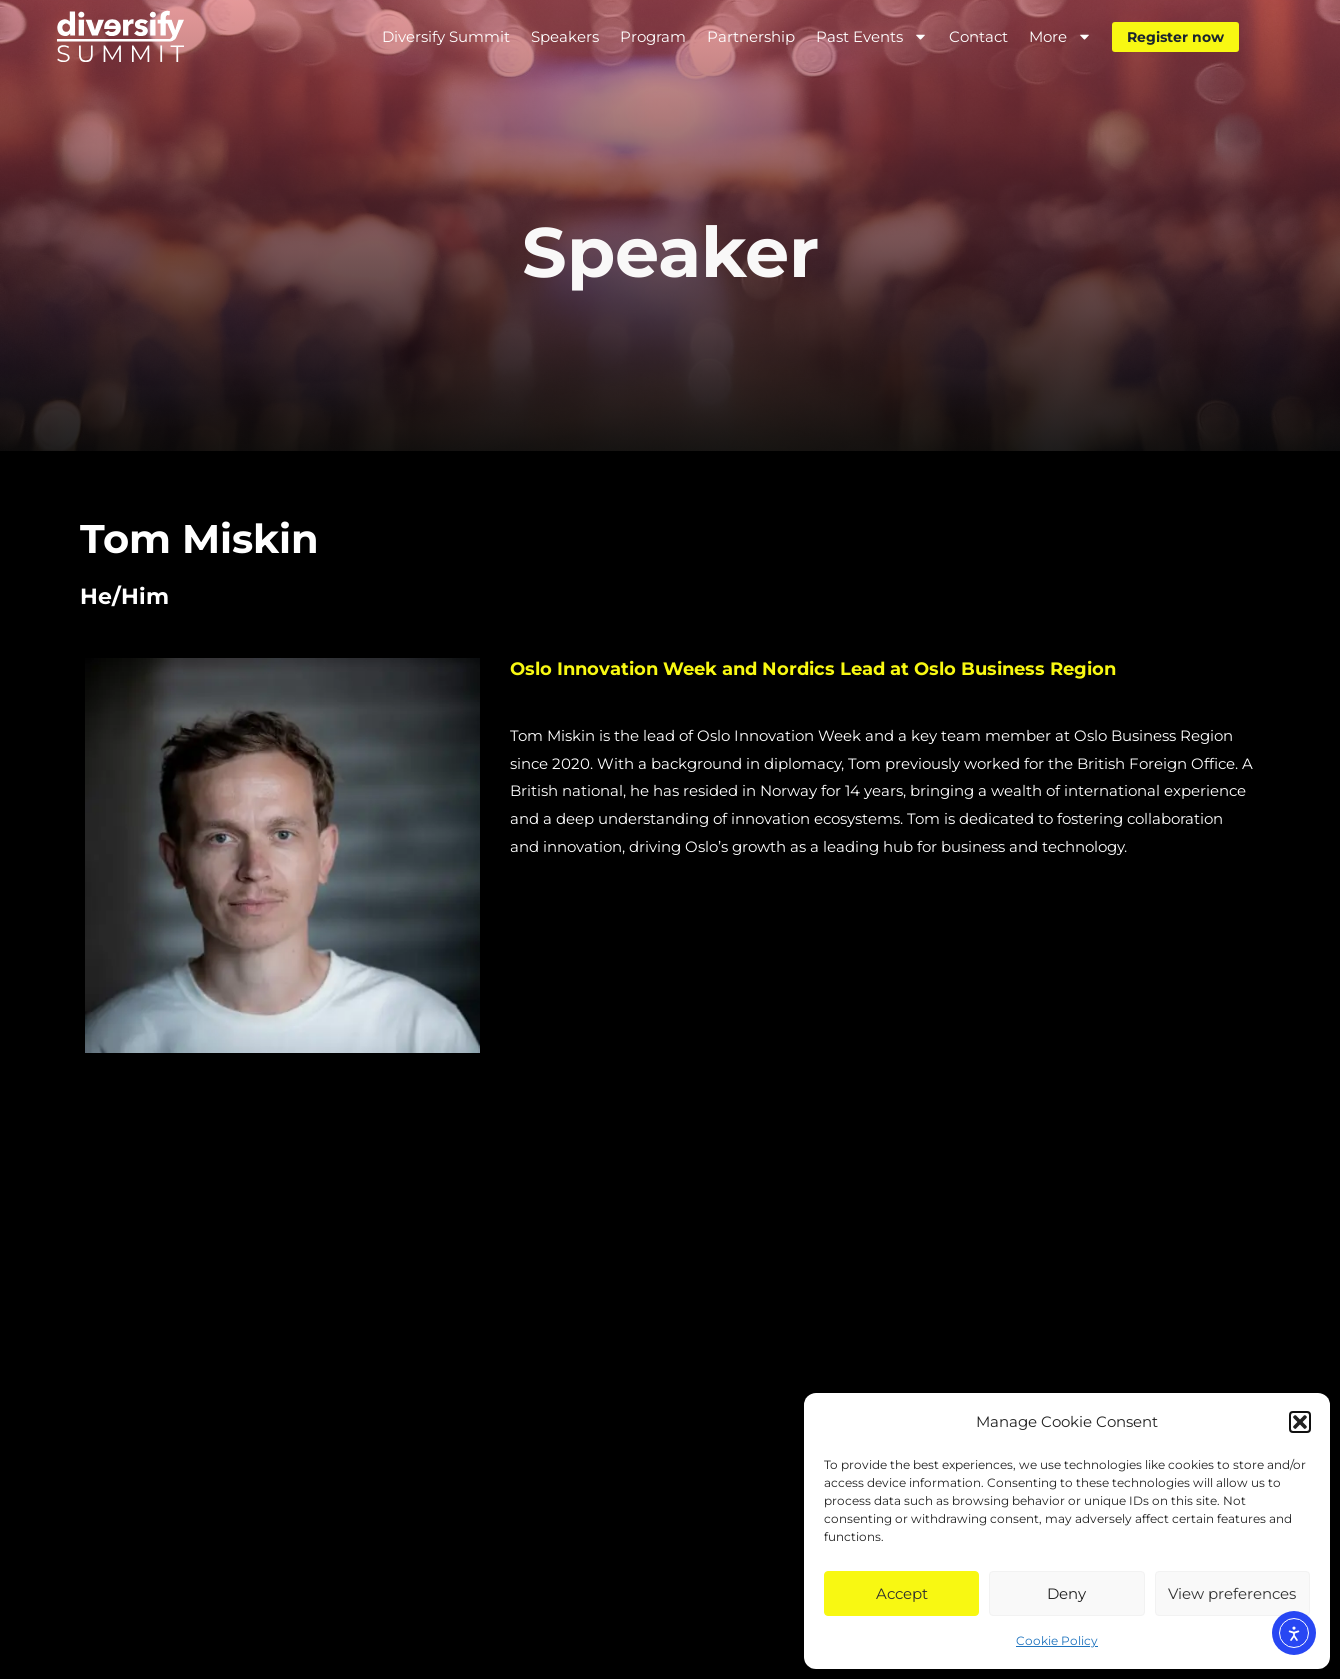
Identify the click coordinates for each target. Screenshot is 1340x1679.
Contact (978, 36)
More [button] (1060, 36)
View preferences (1232, 1593)
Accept (902, 1593)
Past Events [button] (872, 36)
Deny (1066, 1593)
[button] (1300, 1422)
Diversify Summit (446, 36)
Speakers (565, 36)
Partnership (751, 36)
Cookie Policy (1057, 1640)
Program (653, 36)
